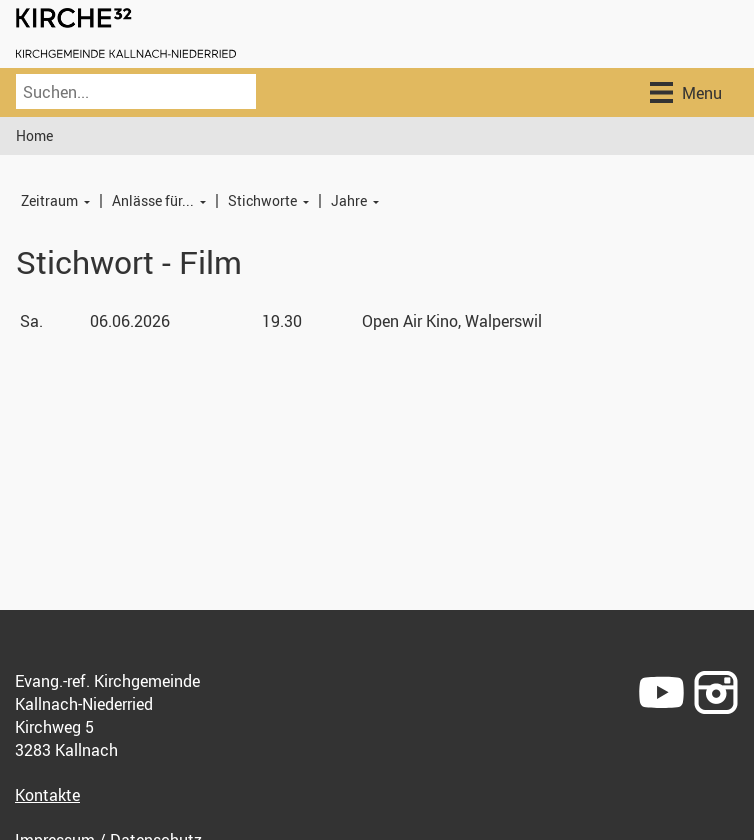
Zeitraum (49, 200)
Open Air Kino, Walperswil (452, 321)
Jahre (349, 200)
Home (34, 135)
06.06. (130, 321)
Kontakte (47, 795)
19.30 (282, 321)
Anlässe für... (153, 200)
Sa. (31, 321)
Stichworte (262, 200)
